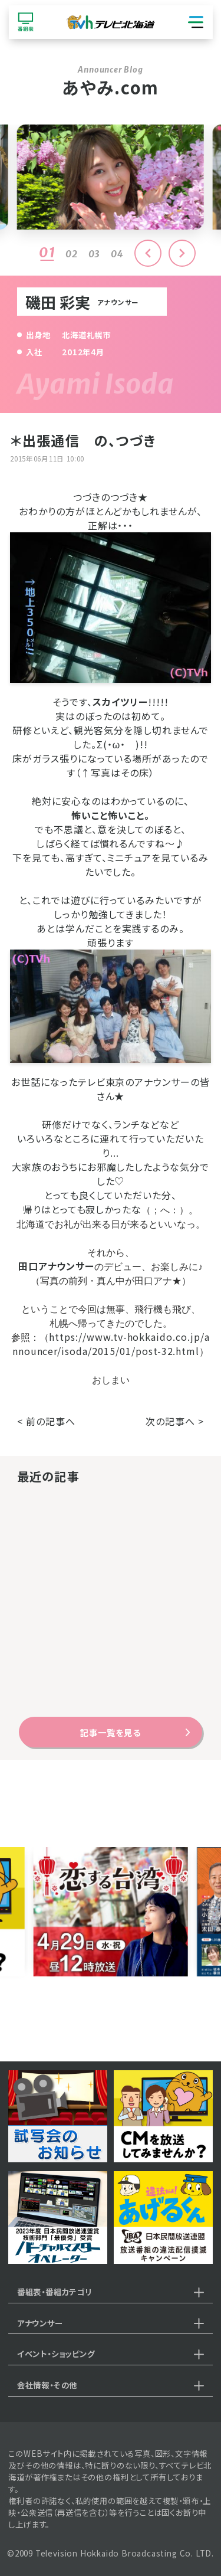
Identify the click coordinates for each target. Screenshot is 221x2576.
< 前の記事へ (46, 1421)
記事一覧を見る (110, 1732)
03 (94, 254)
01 (47, 252)
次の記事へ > (175, 1421)
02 (71, 254)
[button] (182, 253)
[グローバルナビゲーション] (196, 22)
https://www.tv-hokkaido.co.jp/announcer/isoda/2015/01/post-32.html (111, 1344)
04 (117, 254)
